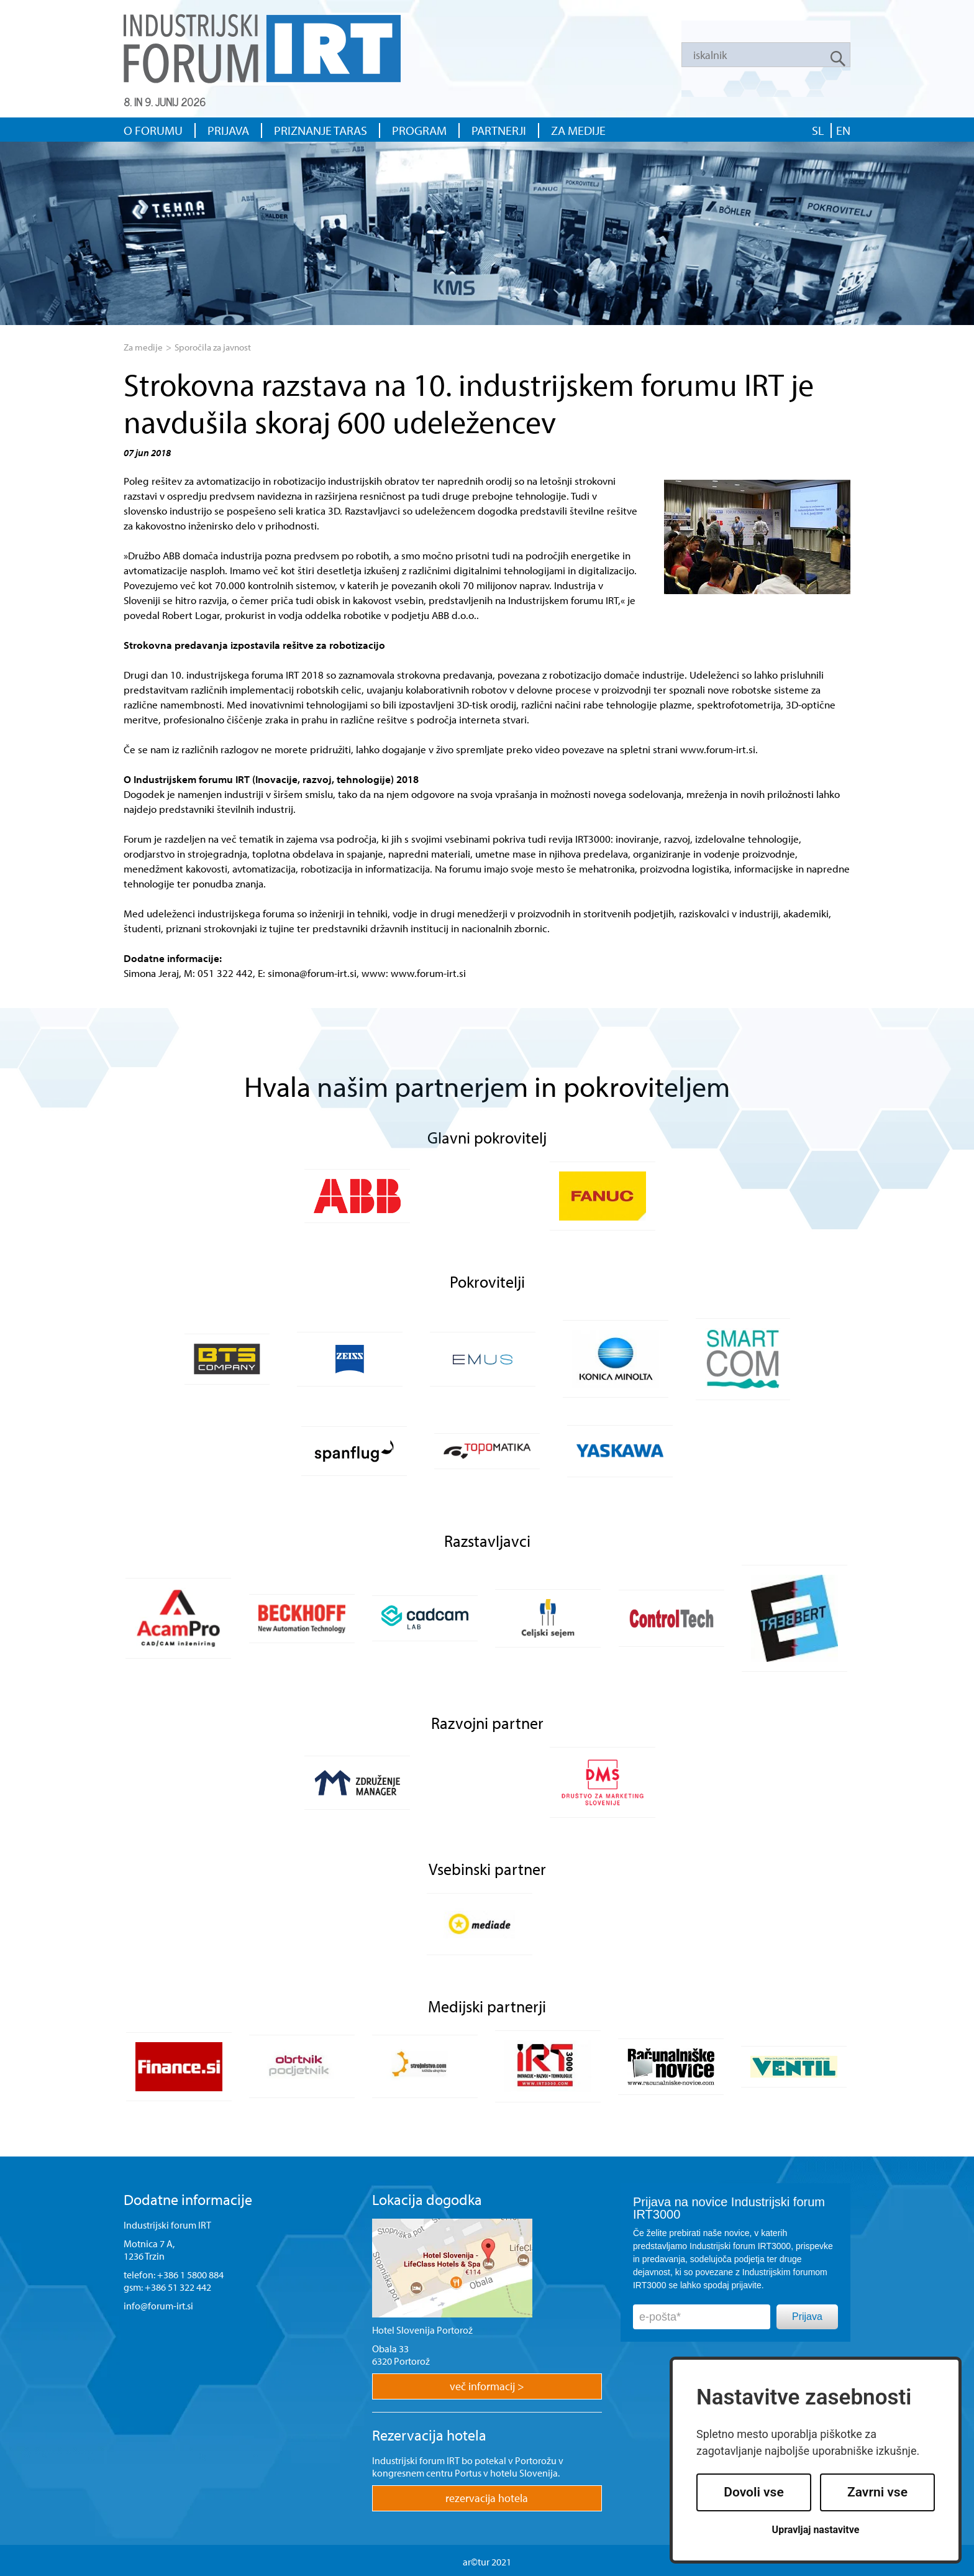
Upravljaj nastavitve (816, 2530)
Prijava (807, 2316)
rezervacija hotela (486, 2498)
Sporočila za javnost (213, 347)
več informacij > (487, 2386)
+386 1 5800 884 (190, 2274)
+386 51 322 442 (178, 2287)
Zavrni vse (877, 2492)
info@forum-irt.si (158, 2305)
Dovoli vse (753, 2492)
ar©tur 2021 (487, 2561)
